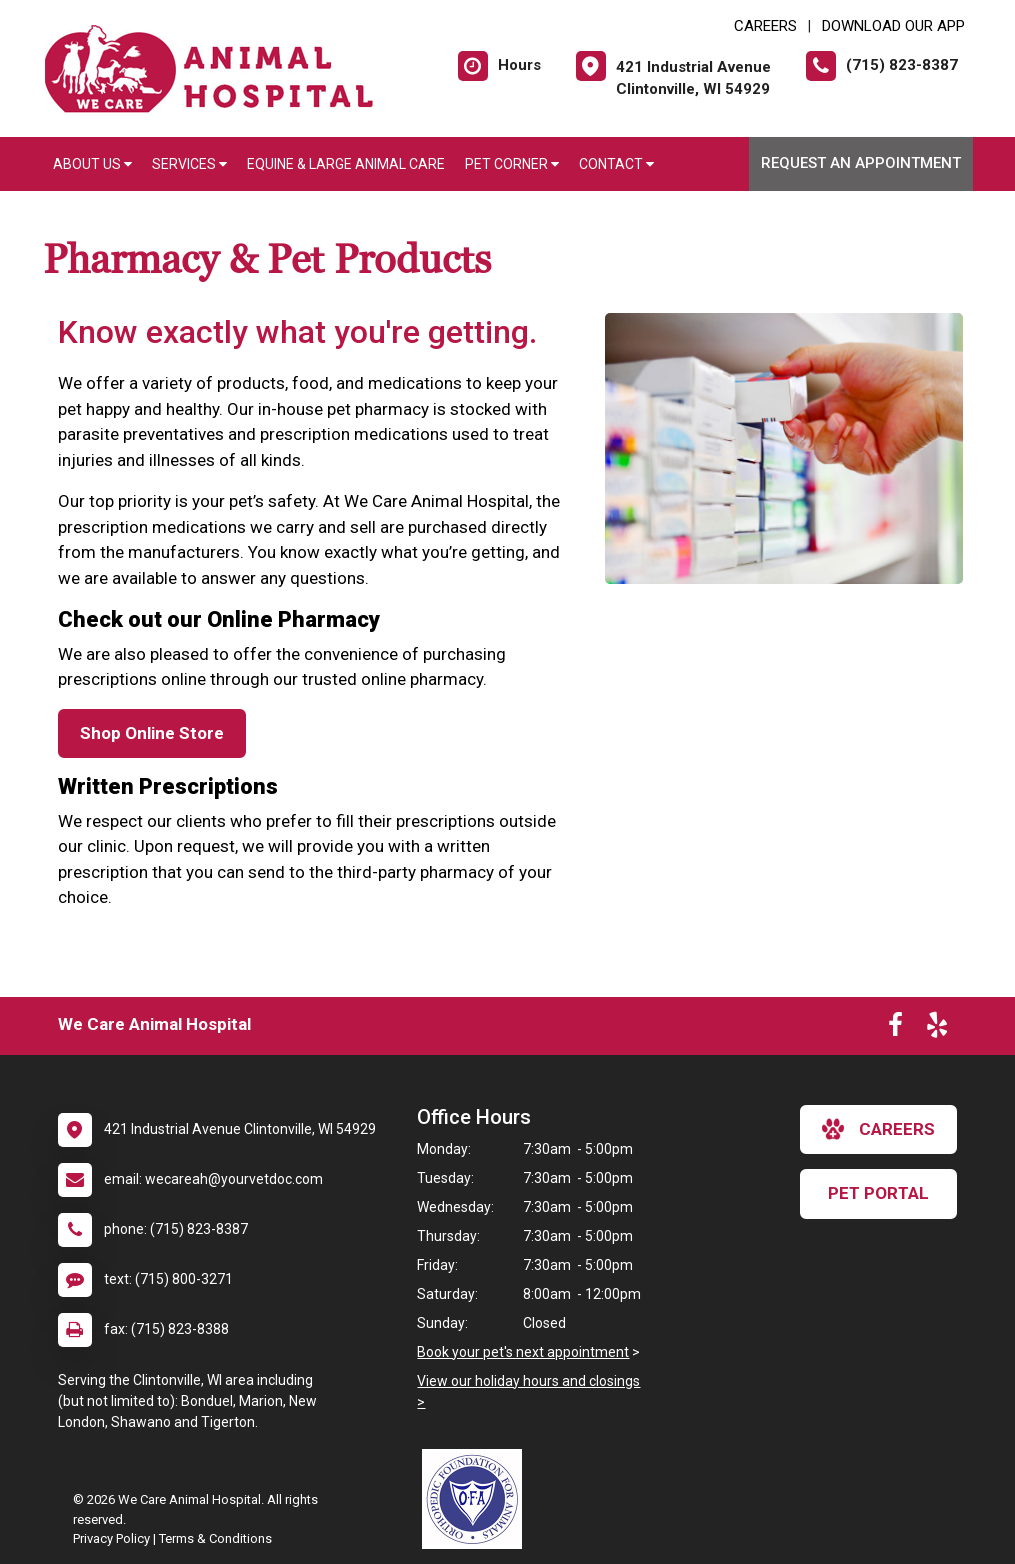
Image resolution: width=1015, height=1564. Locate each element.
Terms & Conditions (215, 1538)
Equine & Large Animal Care (346, 164)
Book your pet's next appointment (523, 1352)
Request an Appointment (861, 163)
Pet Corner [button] (512, 164)
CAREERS (765, 26)
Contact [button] (616, 164)
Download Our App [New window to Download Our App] (893, 26)
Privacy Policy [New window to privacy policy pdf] (111, 1538)
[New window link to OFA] (477, 1499)
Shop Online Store (152, 733)
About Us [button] (92, 164)
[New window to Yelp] (937, 1029)
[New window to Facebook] (895, 1029)
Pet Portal (878, 1193)
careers (878, 1129)
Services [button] (189, 164)
